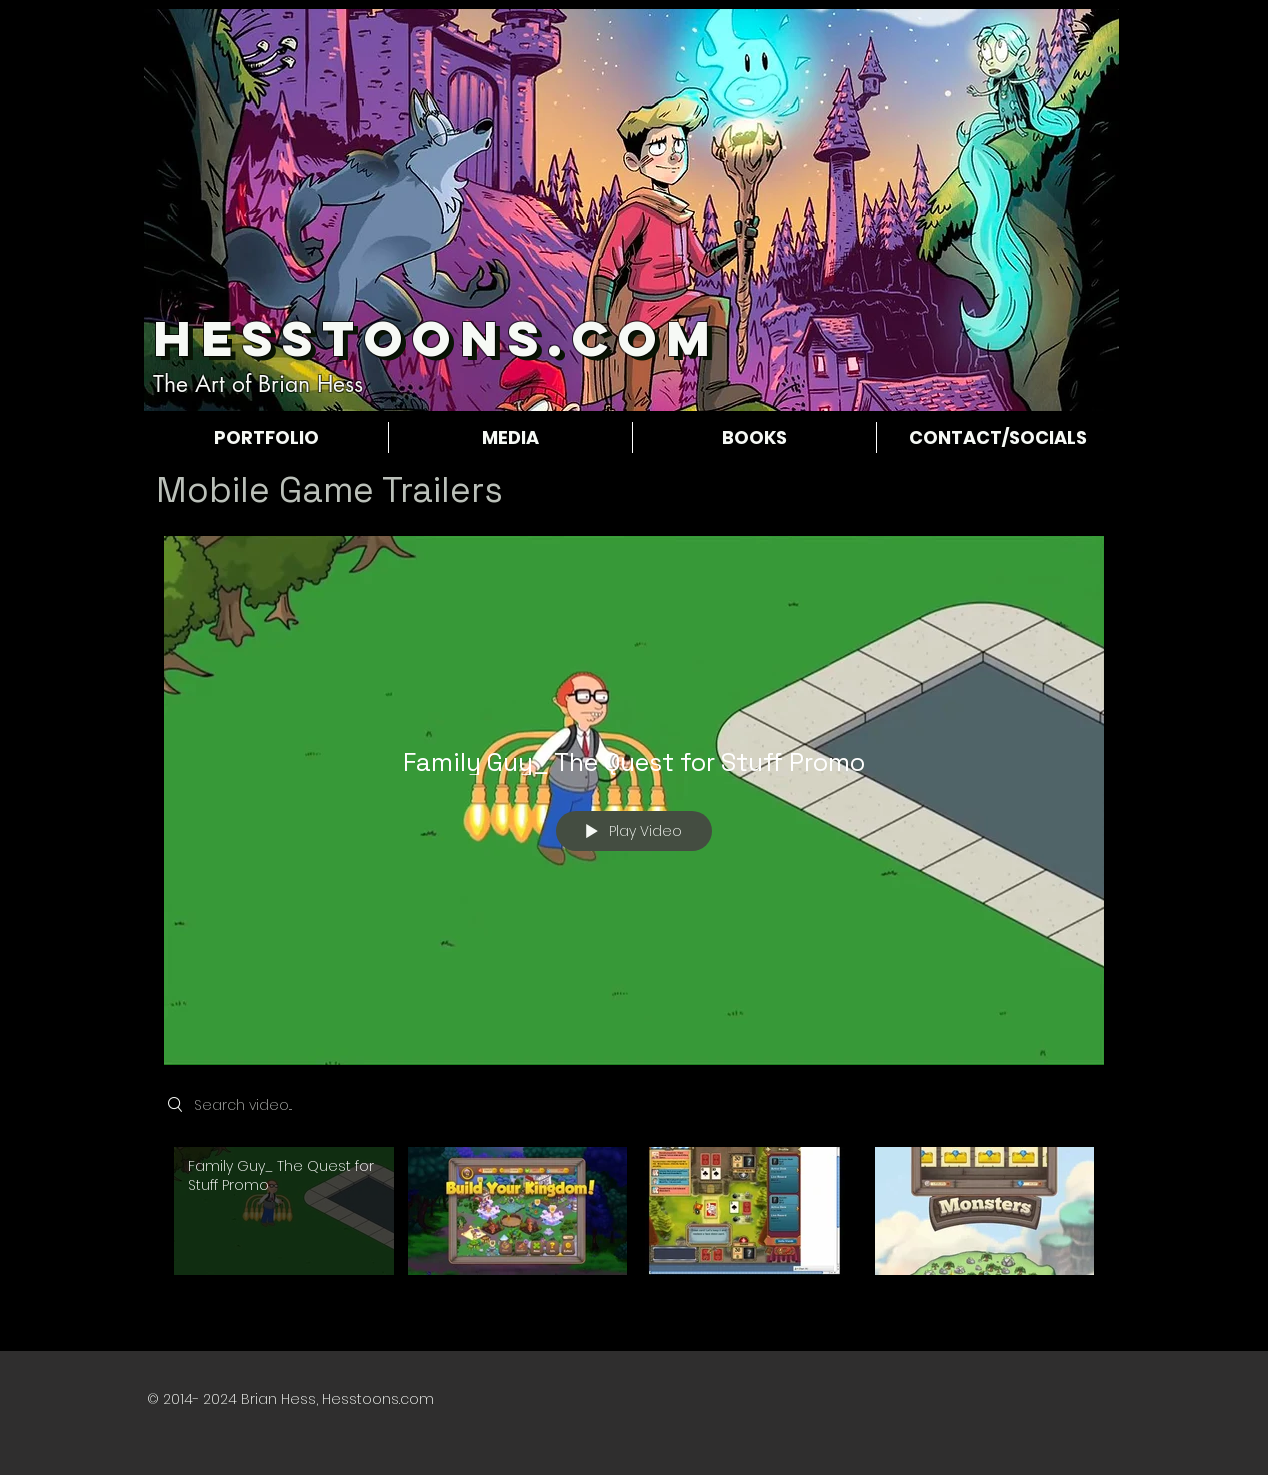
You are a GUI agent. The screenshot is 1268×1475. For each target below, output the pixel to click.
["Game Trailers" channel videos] (634, 1222)
